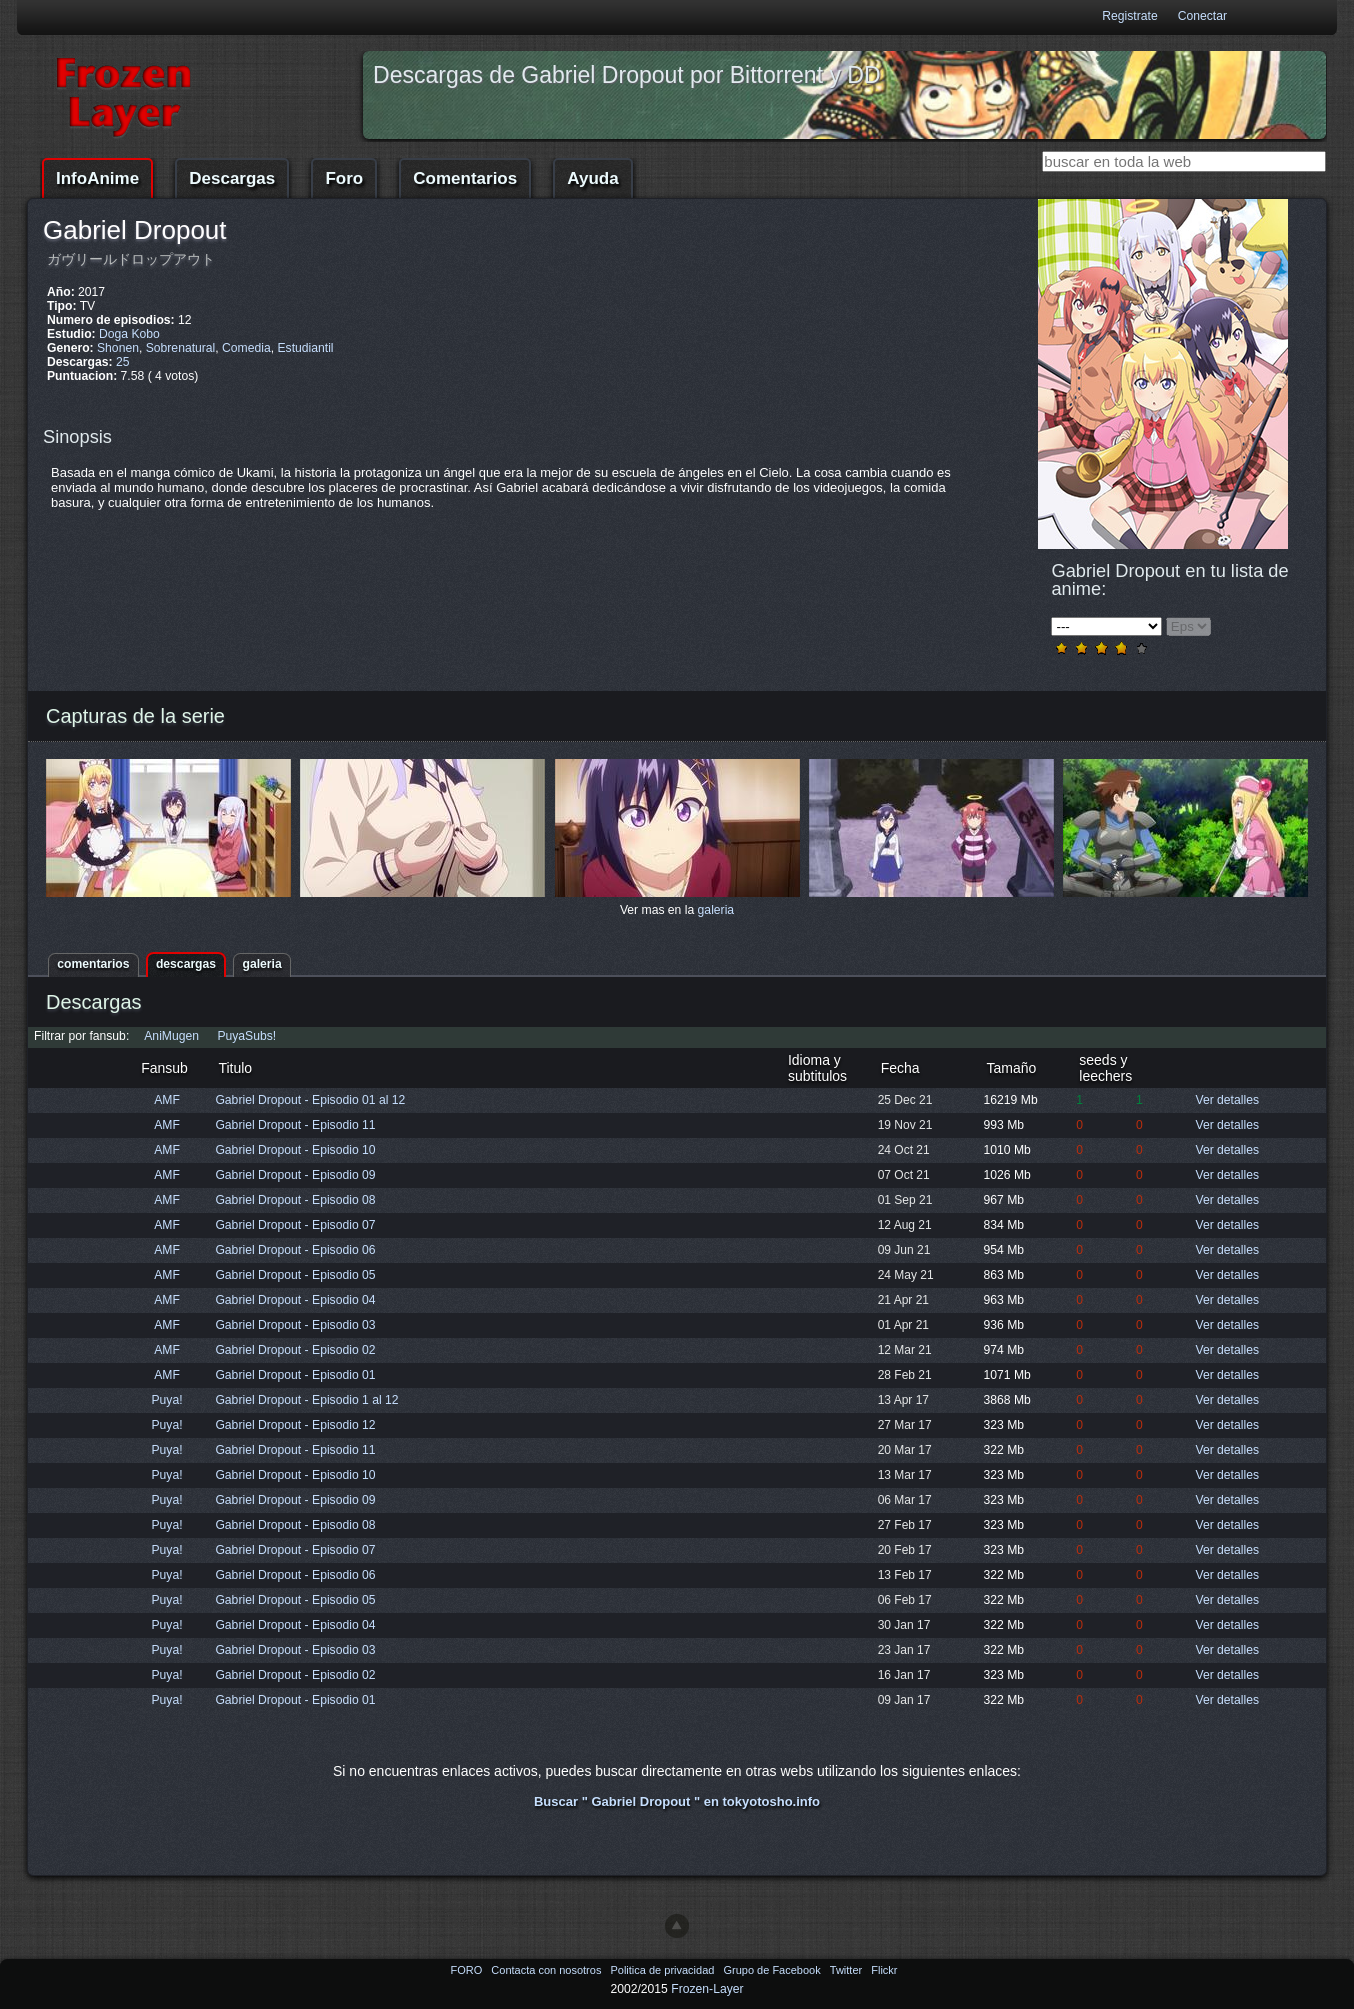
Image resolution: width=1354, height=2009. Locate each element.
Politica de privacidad (663, 1970)
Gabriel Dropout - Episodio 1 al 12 (306, 1400)
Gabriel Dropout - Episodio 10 (295, 1150)
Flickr (884, 1970)
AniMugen (171, 1036)
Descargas (232, 178)
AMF (167, 1100)
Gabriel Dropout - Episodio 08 (295, 1200)
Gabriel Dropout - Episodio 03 (295, 1325)
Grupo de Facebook (773, 1970)
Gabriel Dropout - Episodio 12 (295, 1425)
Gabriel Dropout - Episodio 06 (295, 1250)
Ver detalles (1227, 1100)
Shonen (118, 348)
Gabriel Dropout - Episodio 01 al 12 (310, 1100)
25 (123, 362)
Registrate (1129, 16)
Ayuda (592, 178)
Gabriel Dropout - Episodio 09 (295, 1175)
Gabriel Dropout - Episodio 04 (295, 1300)
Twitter (847, 1970)
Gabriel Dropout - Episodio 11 (295, 1125)
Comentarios (465, 178)
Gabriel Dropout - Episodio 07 (295, 1225)
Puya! (167, 1400)
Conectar (1202, 16)
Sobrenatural (181, 348)
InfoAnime (97, 178)
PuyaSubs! (246, 1036)
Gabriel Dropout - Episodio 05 (295, 1275)
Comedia (246, 348)
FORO (467, 1970)
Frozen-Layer (707, 1989)
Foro (344, 178)
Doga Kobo (129, 334)
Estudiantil (305, 348)
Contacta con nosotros (547, 1970)
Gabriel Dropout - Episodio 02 (295, 1350)
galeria (716, 910)
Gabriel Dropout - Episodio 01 (295, 1375)
